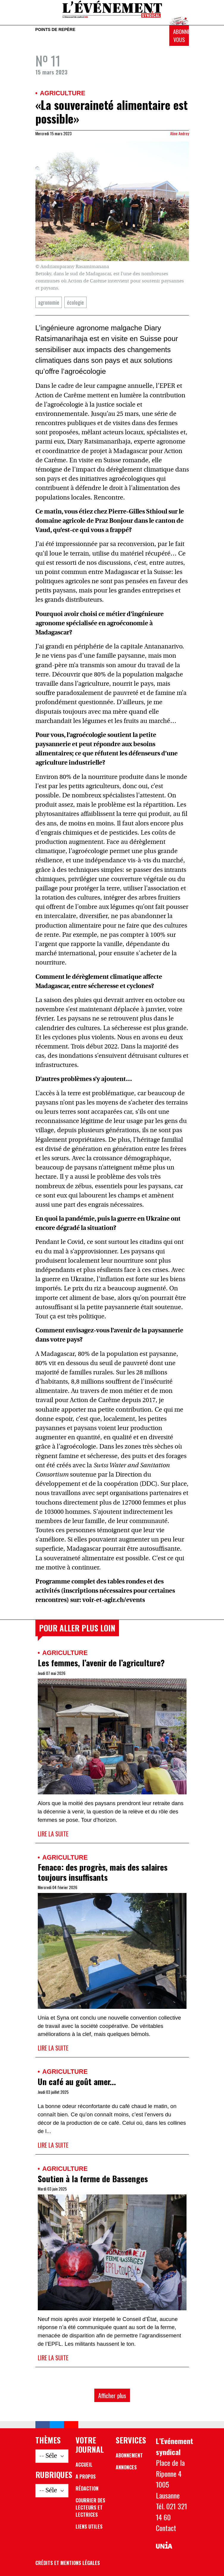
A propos (86, 2476)
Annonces (126, 2467)
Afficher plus (112, 2395)
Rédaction (87, 2488)
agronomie (48, 302)
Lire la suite (53, 1833)
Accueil (84, 2464)
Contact (166, 2527)
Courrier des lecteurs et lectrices (90, 2507)
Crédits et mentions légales (67, 2562)
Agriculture (62, 93)
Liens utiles (89, 2526)
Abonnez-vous (181, 35)
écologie (75, 302)
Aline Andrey (179, 133)
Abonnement (129, 2455)
